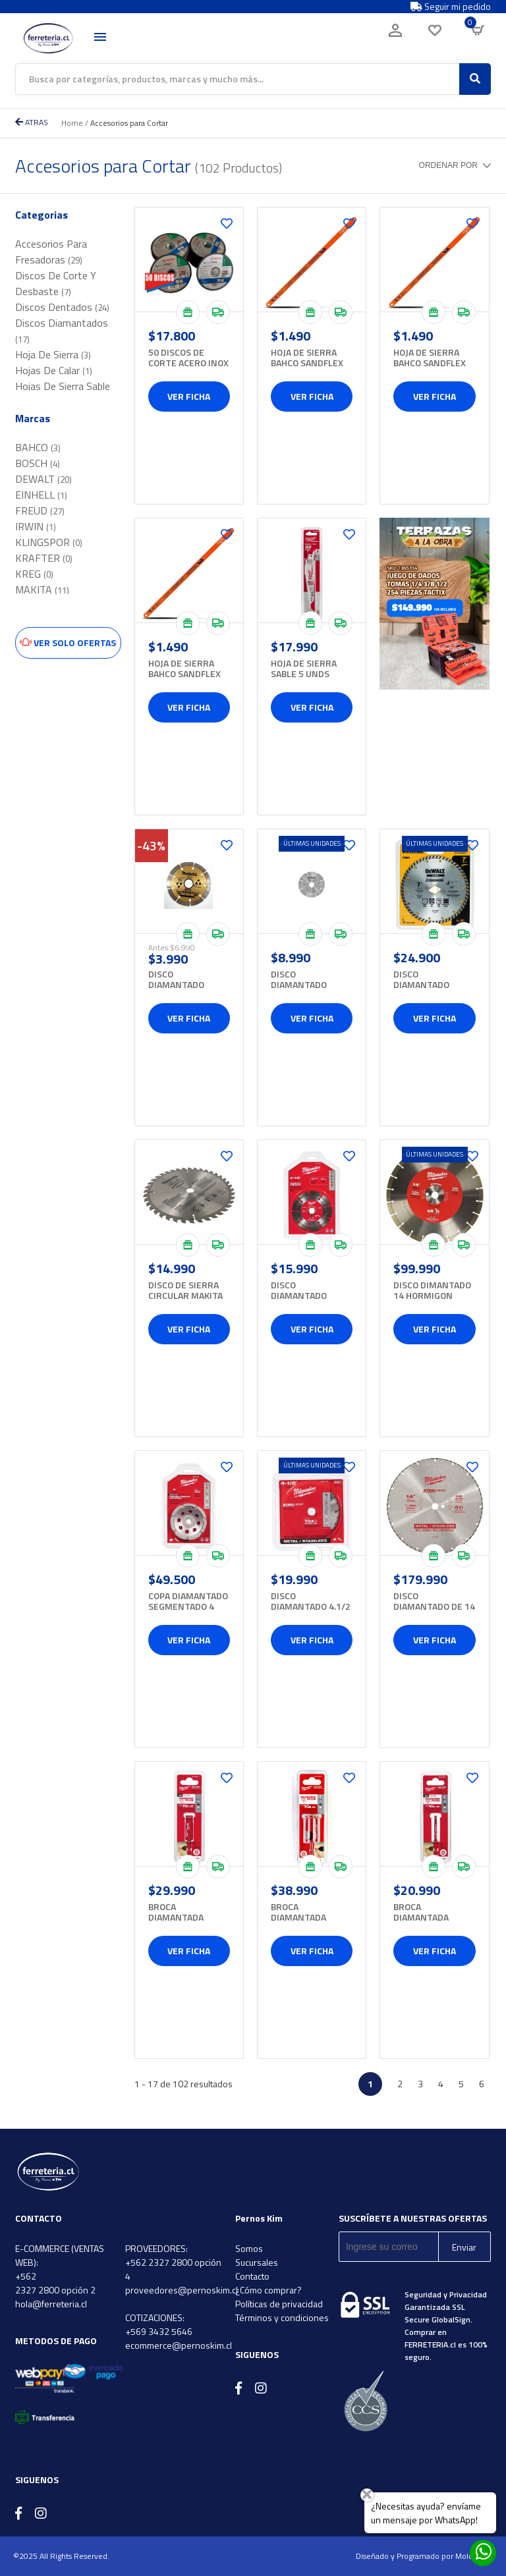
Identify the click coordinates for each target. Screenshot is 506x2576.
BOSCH (37, 463)
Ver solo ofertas (68, 642)
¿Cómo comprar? (268, 2290)
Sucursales (256, 2262)
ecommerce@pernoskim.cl (178, 2345)
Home (72, 123)
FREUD (40, 510)
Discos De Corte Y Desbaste (55, 283)
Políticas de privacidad (279, 2304)
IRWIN (35, 526)
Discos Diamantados (61, 330)
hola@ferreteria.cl (51, 2304)
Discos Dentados (62, 307)
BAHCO (38, 447)
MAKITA (42, 589)
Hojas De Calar (53, 370)
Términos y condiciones (282, 2317)
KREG (34, 574)
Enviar (464, 2247)
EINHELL (41, 495)
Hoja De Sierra (53, 354)
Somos (249, 2248)
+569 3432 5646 (158, 2331)
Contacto (252, 2276)
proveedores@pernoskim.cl (181, 2290)
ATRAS (31, 122)
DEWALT (43, 479)
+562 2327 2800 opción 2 (55, 2283)
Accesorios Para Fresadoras (51, 251)
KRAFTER (43, 558)
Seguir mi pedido (450, 6)
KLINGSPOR (48, 542)
